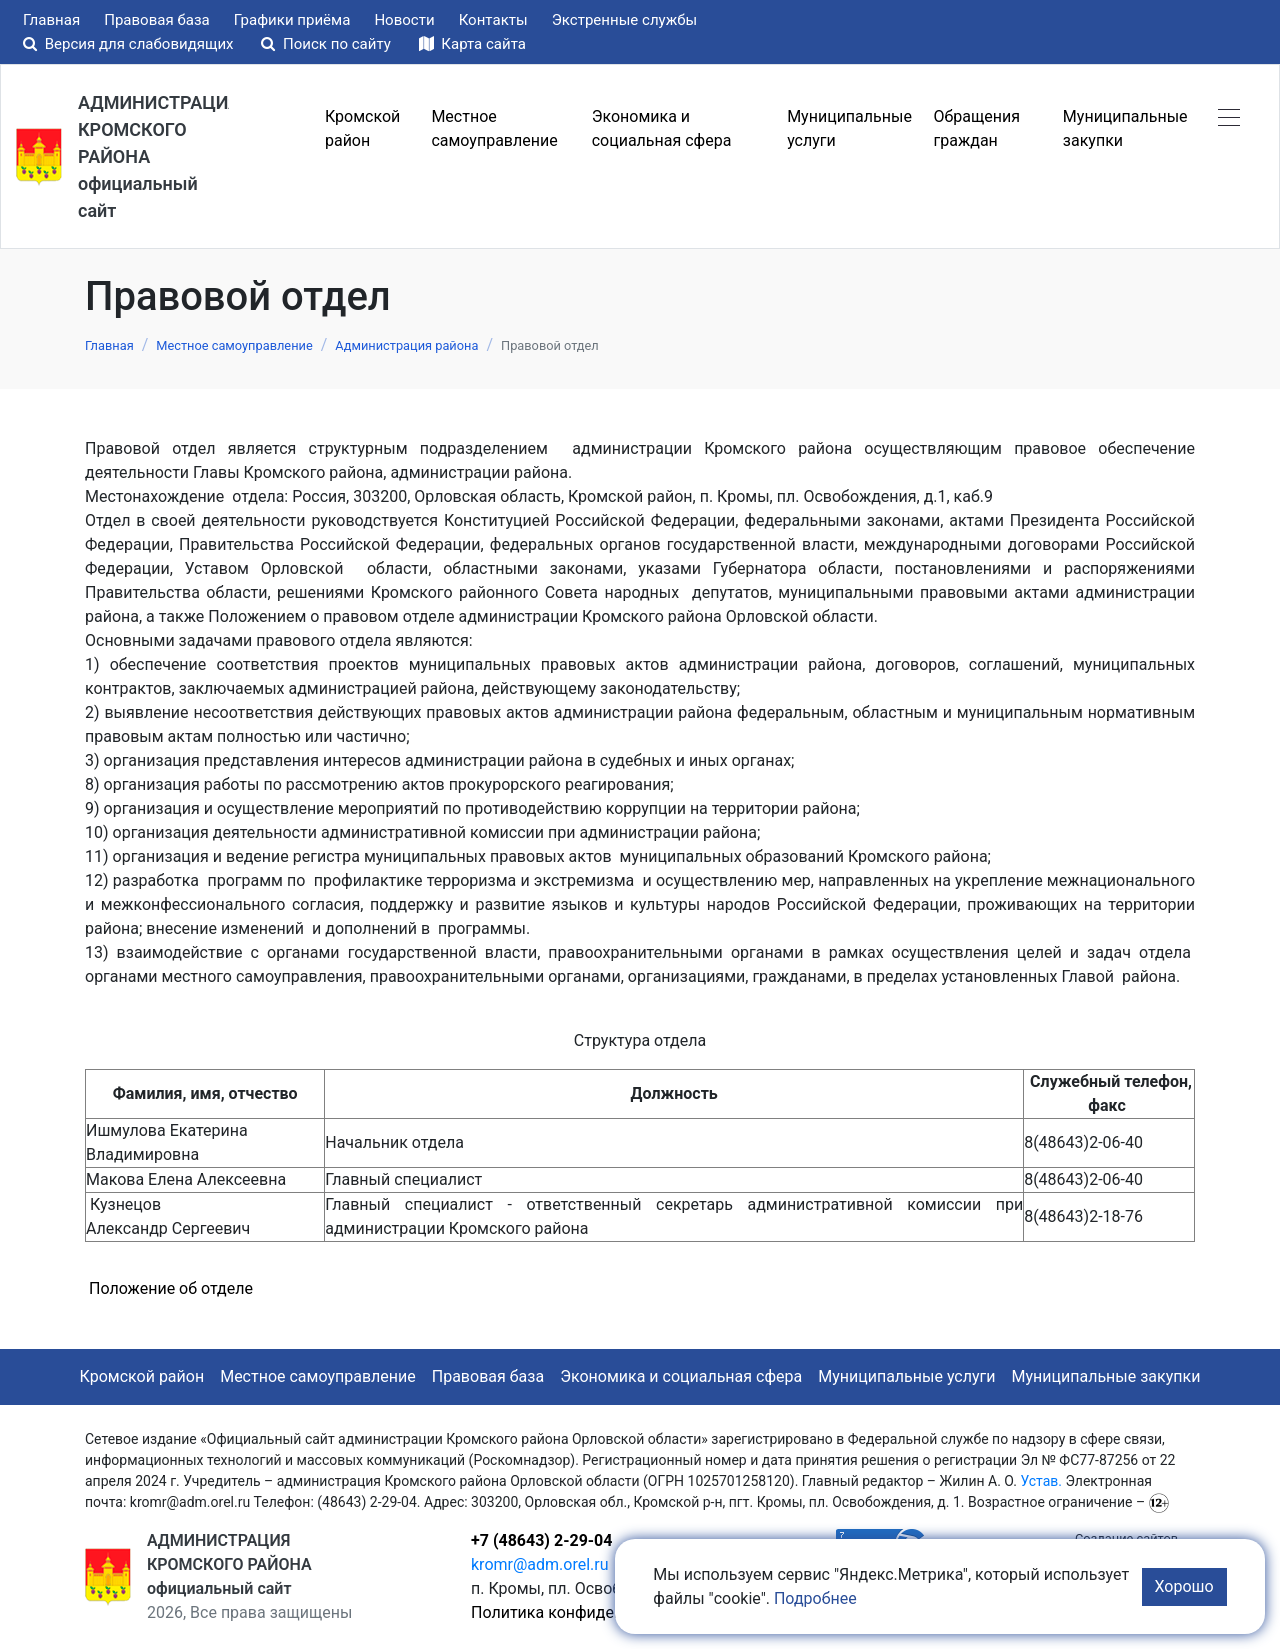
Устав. (1041, 1481)
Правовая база (157, 20)
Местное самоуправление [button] (494, 128)
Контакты (493, 20)
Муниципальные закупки (1106, 1376)
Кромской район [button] (362, 128)
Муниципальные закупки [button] (1125, 128)
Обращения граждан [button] (977, 128)
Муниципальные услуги (906, 1376)
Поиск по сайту (327, 44)
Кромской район (142, 1376)
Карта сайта (472, 44)
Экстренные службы (625, 20)
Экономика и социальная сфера (681, 1376)
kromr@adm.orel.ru (540, 1564)
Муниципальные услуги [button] (849, 128)
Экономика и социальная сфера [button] (662, 128)
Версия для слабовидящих (130, 44)
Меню (273, 129)
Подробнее (815, 1598)
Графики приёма (292, 20)
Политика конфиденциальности (591, 1612)
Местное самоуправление (318, 1376)
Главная (51, 20)
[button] (1229, 117)
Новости (404, 20)
